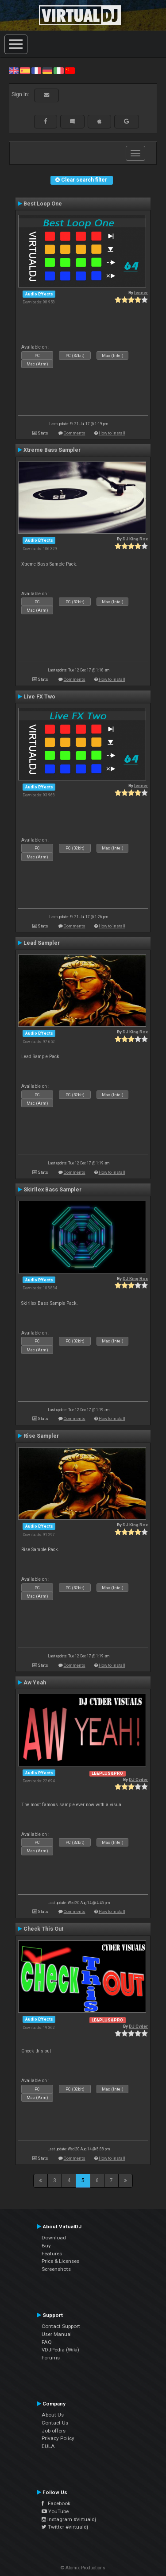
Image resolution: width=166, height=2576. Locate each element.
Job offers (54, 2431)
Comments (74, 433)
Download (54, 2238)
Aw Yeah (34, 1683)
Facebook (56, 2503)
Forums (51, 2358)
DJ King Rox (135, 538)
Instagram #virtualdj (69, 2519)
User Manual (57, 2334)
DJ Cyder (138, 1779)
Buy (46, 2245)
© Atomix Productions (83, 2568)
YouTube (55, 2511)
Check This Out (43, 1929)
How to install (112, 433)
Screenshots (56, 2269)
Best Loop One (42, 204)
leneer (141, 292)
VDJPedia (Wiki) (60, 2350)
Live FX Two (39, 697)
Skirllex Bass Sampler (52, 1190)
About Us (53, 2415)
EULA (48, 2446)
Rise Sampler (41, 1436)
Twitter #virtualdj (65, 2527)
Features (52, 2253)
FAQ (47, 2342)
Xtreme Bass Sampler (52, 450)
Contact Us (55, 2423)
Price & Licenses (60, 2261)
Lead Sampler (41, 943)
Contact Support (61, 2326)
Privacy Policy (58, 2438)
